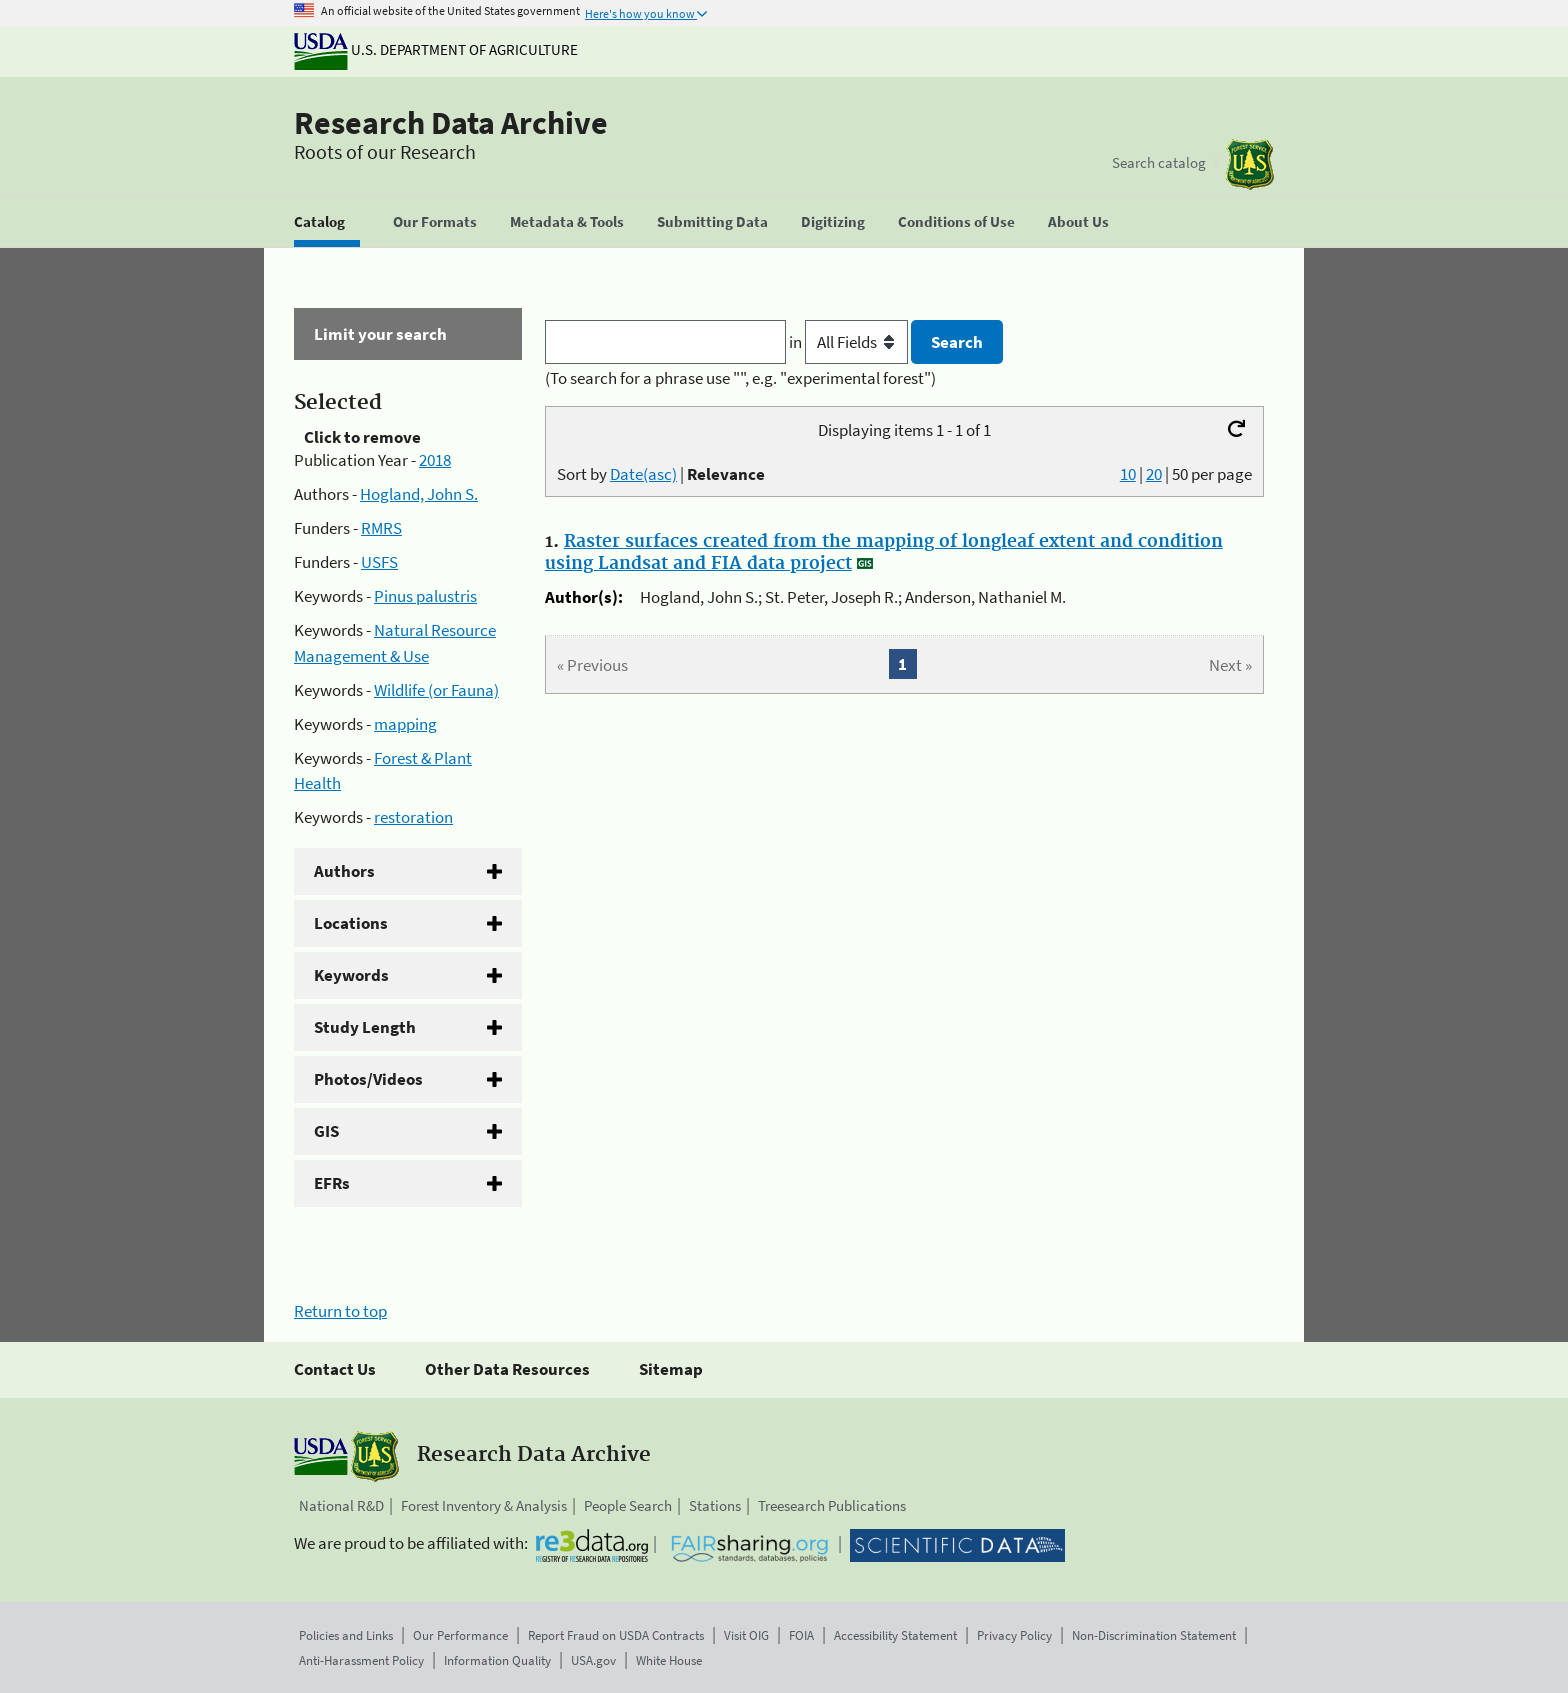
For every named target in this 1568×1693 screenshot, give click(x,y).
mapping (405, 724)
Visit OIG (746, 1635)
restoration (413, 817)
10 (1128, 474)
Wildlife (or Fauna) (436, 690)
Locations (351, 923)
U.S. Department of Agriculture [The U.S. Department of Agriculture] (436, 49)
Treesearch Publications (832, 1505)
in (850, 342)
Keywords (351, 975)
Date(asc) (643, 474)
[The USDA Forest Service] (1250, 164)
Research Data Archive (451, 123)
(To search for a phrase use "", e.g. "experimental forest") (740, 378)
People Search (628, 1505)
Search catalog (1159, 162)
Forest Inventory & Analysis (484, 1505)
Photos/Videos (368, 1079)
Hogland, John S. (419, 494)
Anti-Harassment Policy (361, 1660)
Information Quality (497, 1660)
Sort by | (661, 474)
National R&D (341, 1505)
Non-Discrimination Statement (1154, 1635)
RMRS (381, 528)
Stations (715, 1505)
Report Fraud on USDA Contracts (616, 1635)
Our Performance (460, 1635)
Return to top (340, 1311)
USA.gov (593, 1660)
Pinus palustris (425, 596)
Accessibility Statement (895, 1635)
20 (1154, 474)
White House (669, 1660)
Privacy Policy (1014, 1635)
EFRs (332, 1183)
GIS (326, 1131)
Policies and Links (346, 1635)
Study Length (365, 1027)
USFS (379, 562)
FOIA (801, 1635)
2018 (435, 460)
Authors (344, 871)
